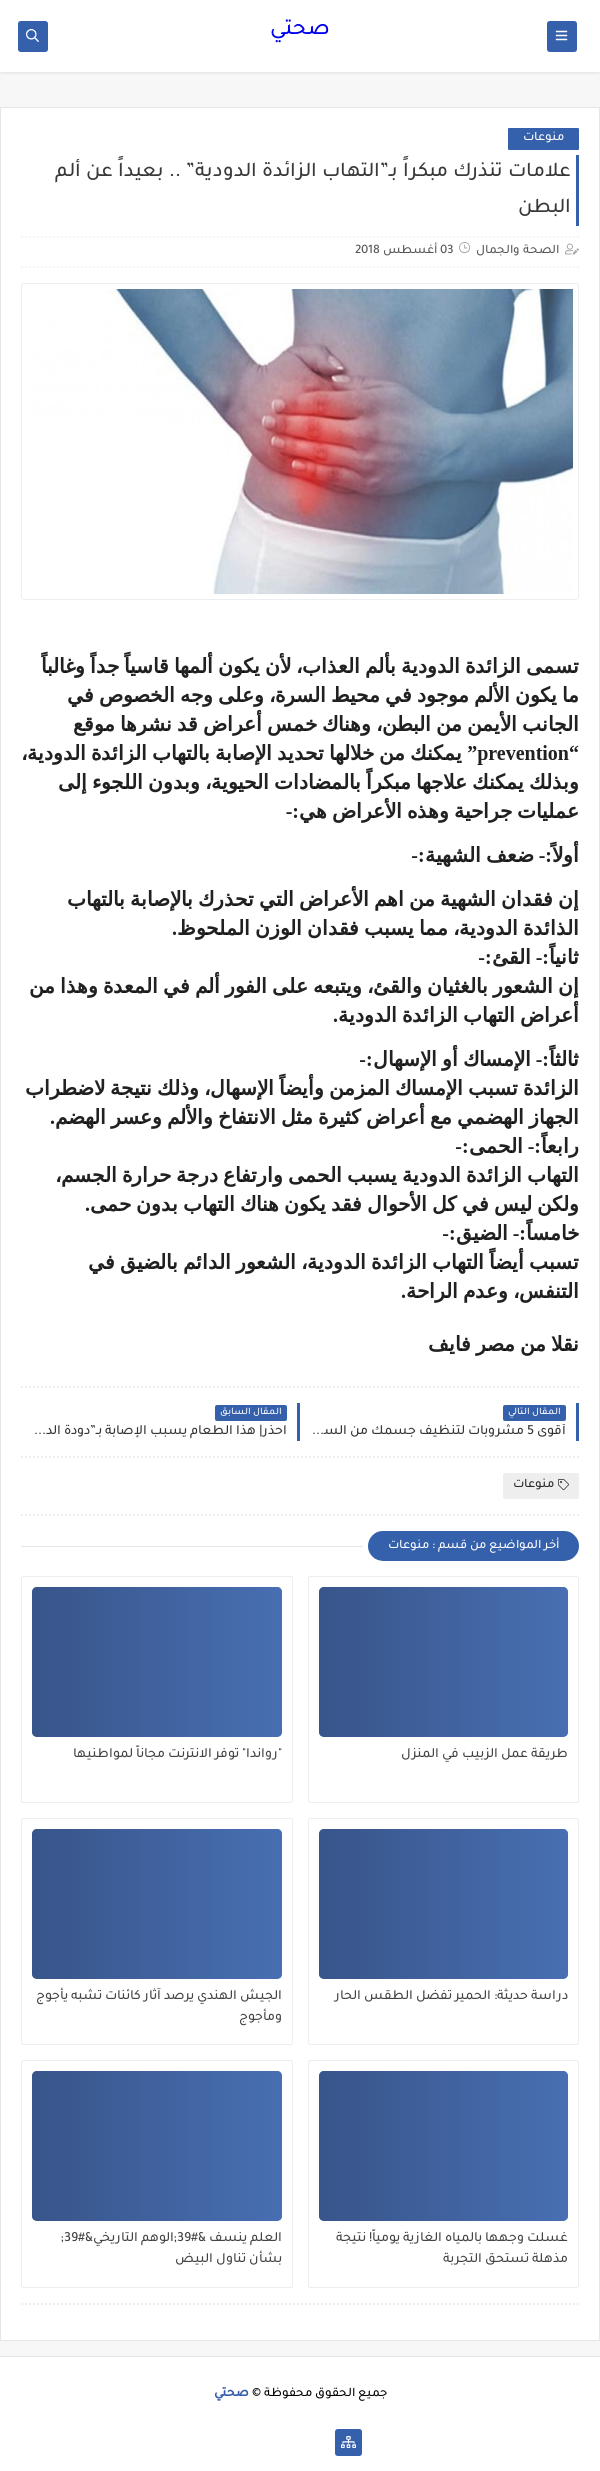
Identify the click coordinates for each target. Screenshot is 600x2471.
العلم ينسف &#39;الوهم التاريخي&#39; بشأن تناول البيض (171, 2249)
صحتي (300, 31)
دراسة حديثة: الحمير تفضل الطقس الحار (451, 1997)
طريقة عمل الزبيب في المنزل (484, 1755)
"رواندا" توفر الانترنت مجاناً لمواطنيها (177, 1755)
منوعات (543, 138)
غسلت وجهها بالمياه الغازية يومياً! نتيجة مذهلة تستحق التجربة (452, 2249)
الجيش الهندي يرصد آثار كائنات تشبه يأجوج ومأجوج (159, 2007)
